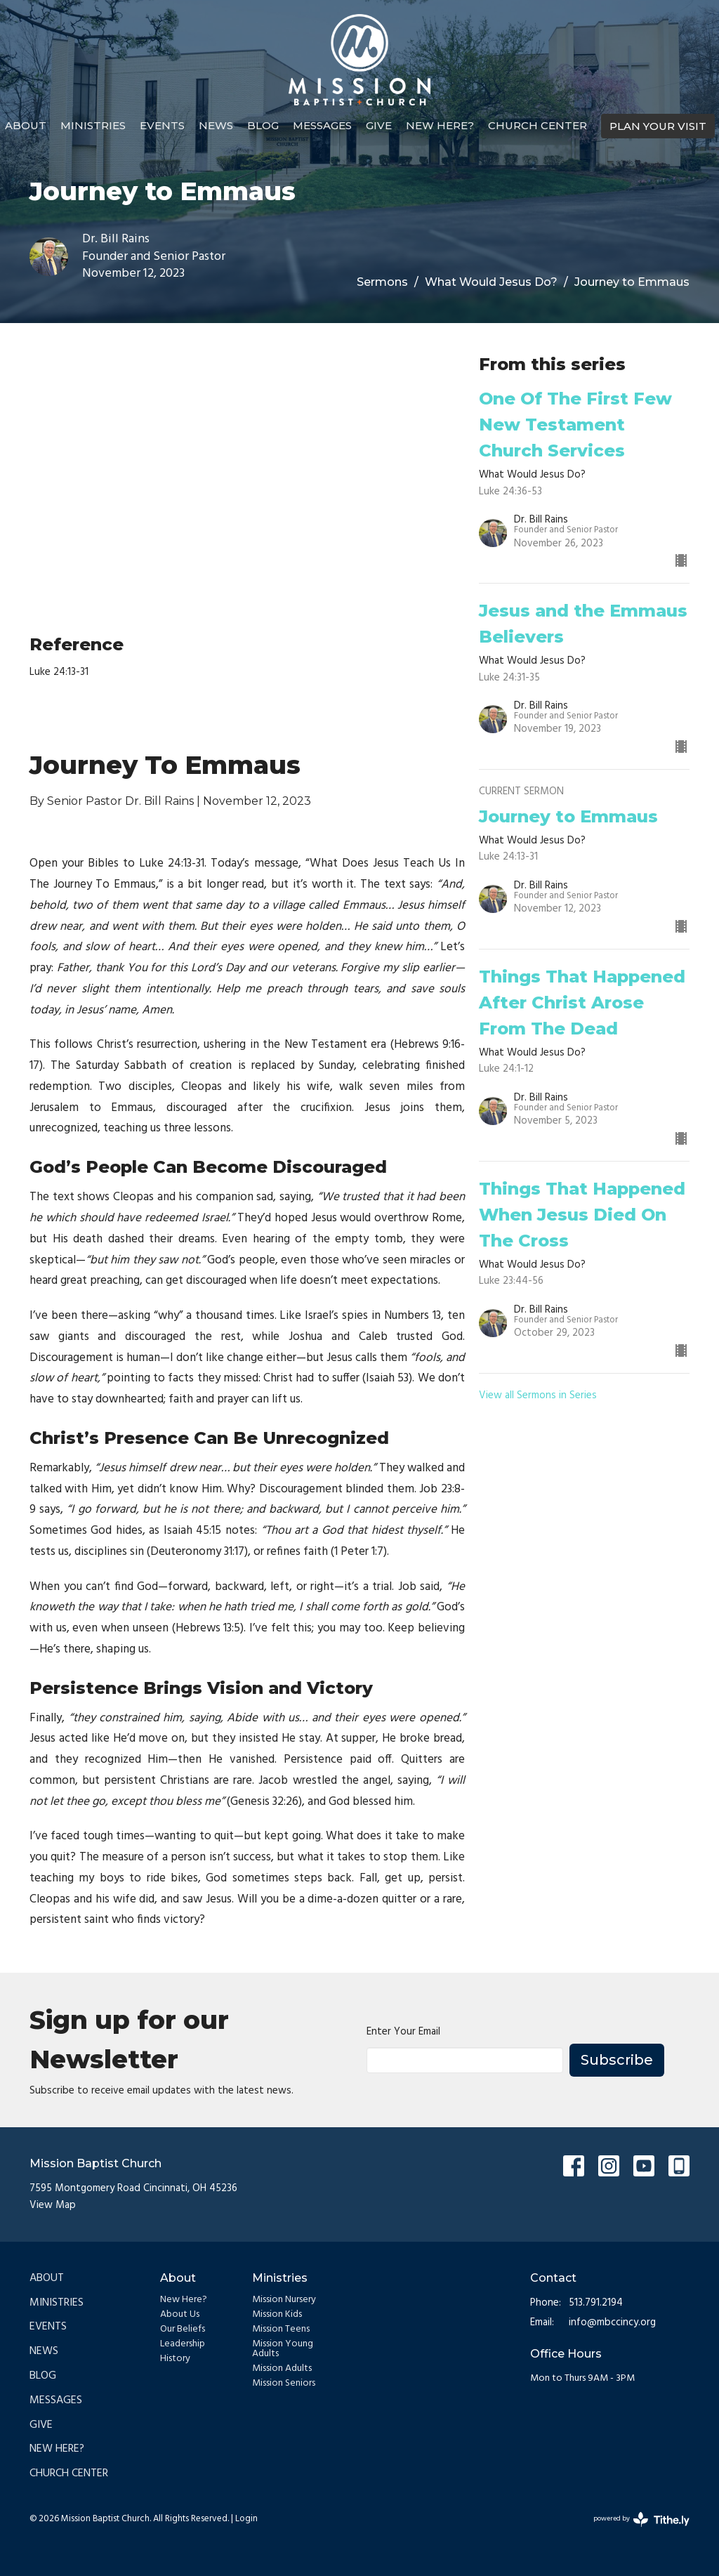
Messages (322, 125)
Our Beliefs (182, 2329)
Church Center (537, 125)
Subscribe (617, 2059)
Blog (263, 125)
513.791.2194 (596, 2303)
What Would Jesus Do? (491, 282)
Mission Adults (282, 2368)
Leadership (182, 2344)
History (175, 2359)
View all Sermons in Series (538, 1395)
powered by (641, 2519)
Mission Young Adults (282, 2349)
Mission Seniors (283, 2383)
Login (246, 2518)
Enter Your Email (403, 2032)
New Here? (440, 125)
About (25, 125)
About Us (179, 2314)
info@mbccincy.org (612, 2323)
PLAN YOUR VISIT (657, 126)
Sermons (382, 282)
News (216, 125)
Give (379, 125)
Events (162, 125)
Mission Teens (281, 2329)
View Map (52, 2205)
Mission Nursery (284, 2300)
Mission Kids (277, 2314)
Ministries (93, 125)
